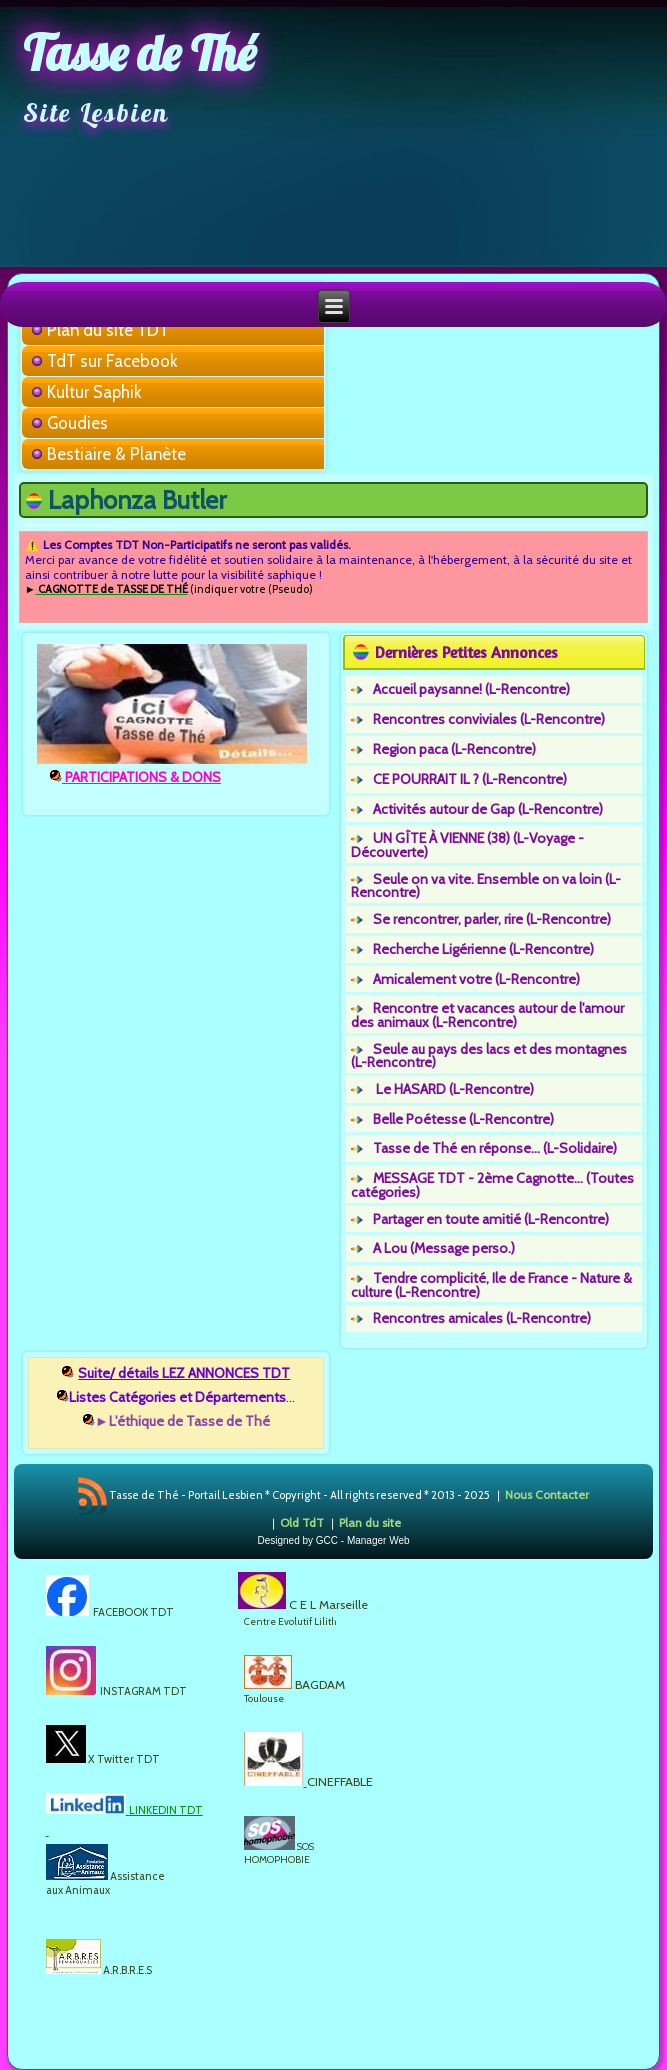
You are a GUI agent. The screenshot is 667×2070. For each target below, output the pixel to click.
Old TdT (302, 1522)
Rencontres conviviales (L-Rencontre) (489, 719)
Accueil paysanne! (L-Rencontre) (471, 689)
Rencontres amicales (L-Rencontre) (482, 1318)
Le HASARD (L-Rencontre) (453, 1089)
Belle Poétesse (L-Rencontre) (463, 1119)
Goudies (77, 423)
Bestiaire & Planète (116, 454)
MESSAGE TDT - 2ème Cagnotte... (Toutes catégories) (492, 1185)
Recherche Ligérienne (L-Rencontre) (483, 949)
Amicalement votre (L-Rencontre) (476, 979)
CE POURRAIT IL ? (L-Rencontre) (470, 779)
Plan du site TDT (108, 330)
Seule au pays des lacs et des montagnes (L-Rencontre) (489, 1056)
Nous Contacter (547, 1494)
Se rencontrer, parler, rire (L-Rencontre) (492, 919)
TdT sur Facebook (112, 361)
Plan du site (370, 1522)
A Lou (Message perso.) (444, 1248)
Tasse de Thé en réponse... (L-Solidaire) (495, 1148)
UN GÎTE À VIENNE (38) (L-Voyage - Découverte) (467, 845)
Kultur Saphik (94, 392)
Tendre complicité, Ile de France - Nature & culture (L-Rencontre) (491, 1285)
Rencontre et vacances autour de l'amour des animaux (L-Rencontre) (487, 1015)
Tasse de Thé (139, 53)
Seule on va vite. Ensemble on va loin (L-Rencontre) (486, 886)
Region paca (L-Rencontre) (454, 749)
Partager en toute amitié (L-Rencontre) (491, 1219)
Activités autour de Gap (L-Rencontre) (488, 809)
